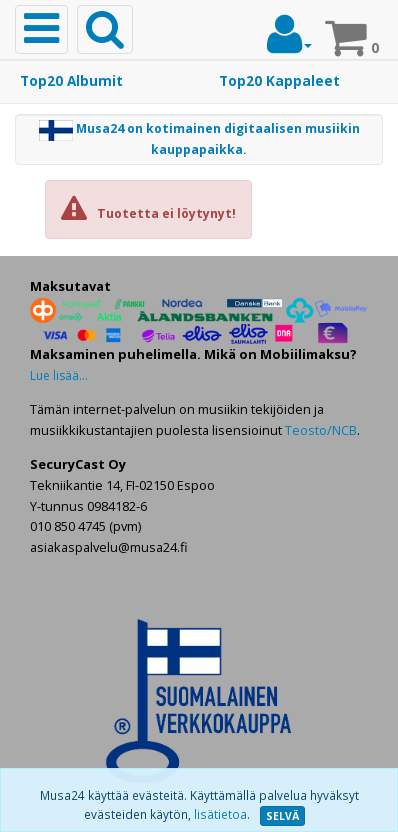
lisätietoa (220, 814)
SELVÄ (282, 816)
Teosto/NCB (321, 430)
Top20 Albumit (71, 81)
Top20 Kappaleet (279, 81)
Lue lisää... (59, 375)
